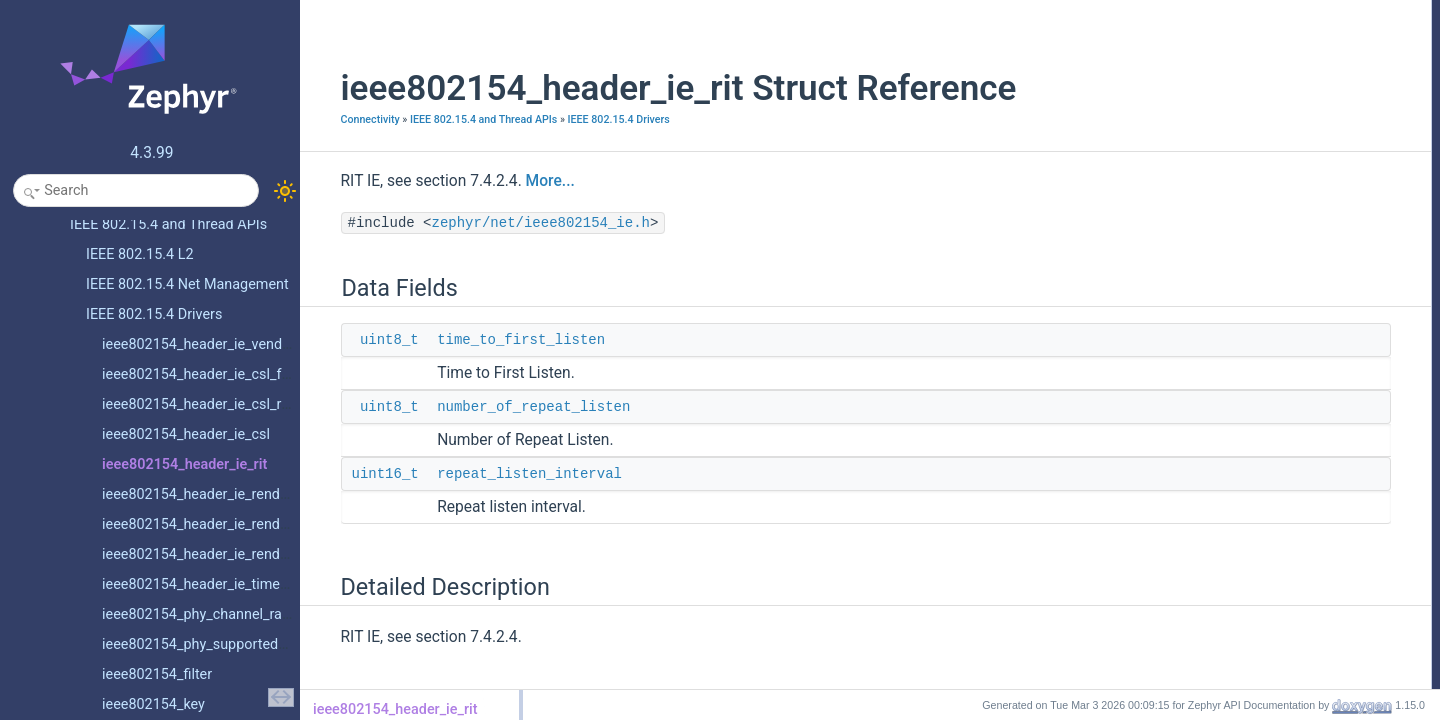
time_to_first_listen (497, 340)
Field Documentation (1226, 121)
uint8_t (364, 340)
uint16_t (360, 474)
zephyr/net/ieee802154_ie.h (516, 223)
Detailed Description (1224, 99)
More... (525, 181)
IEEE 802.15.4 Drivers (594, 119)
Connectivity (345, 119)
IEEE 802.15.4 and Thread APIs (458, 119)
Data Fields (1201, 11)
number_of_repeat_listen (509, 407)
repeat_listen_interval (505, 474)
